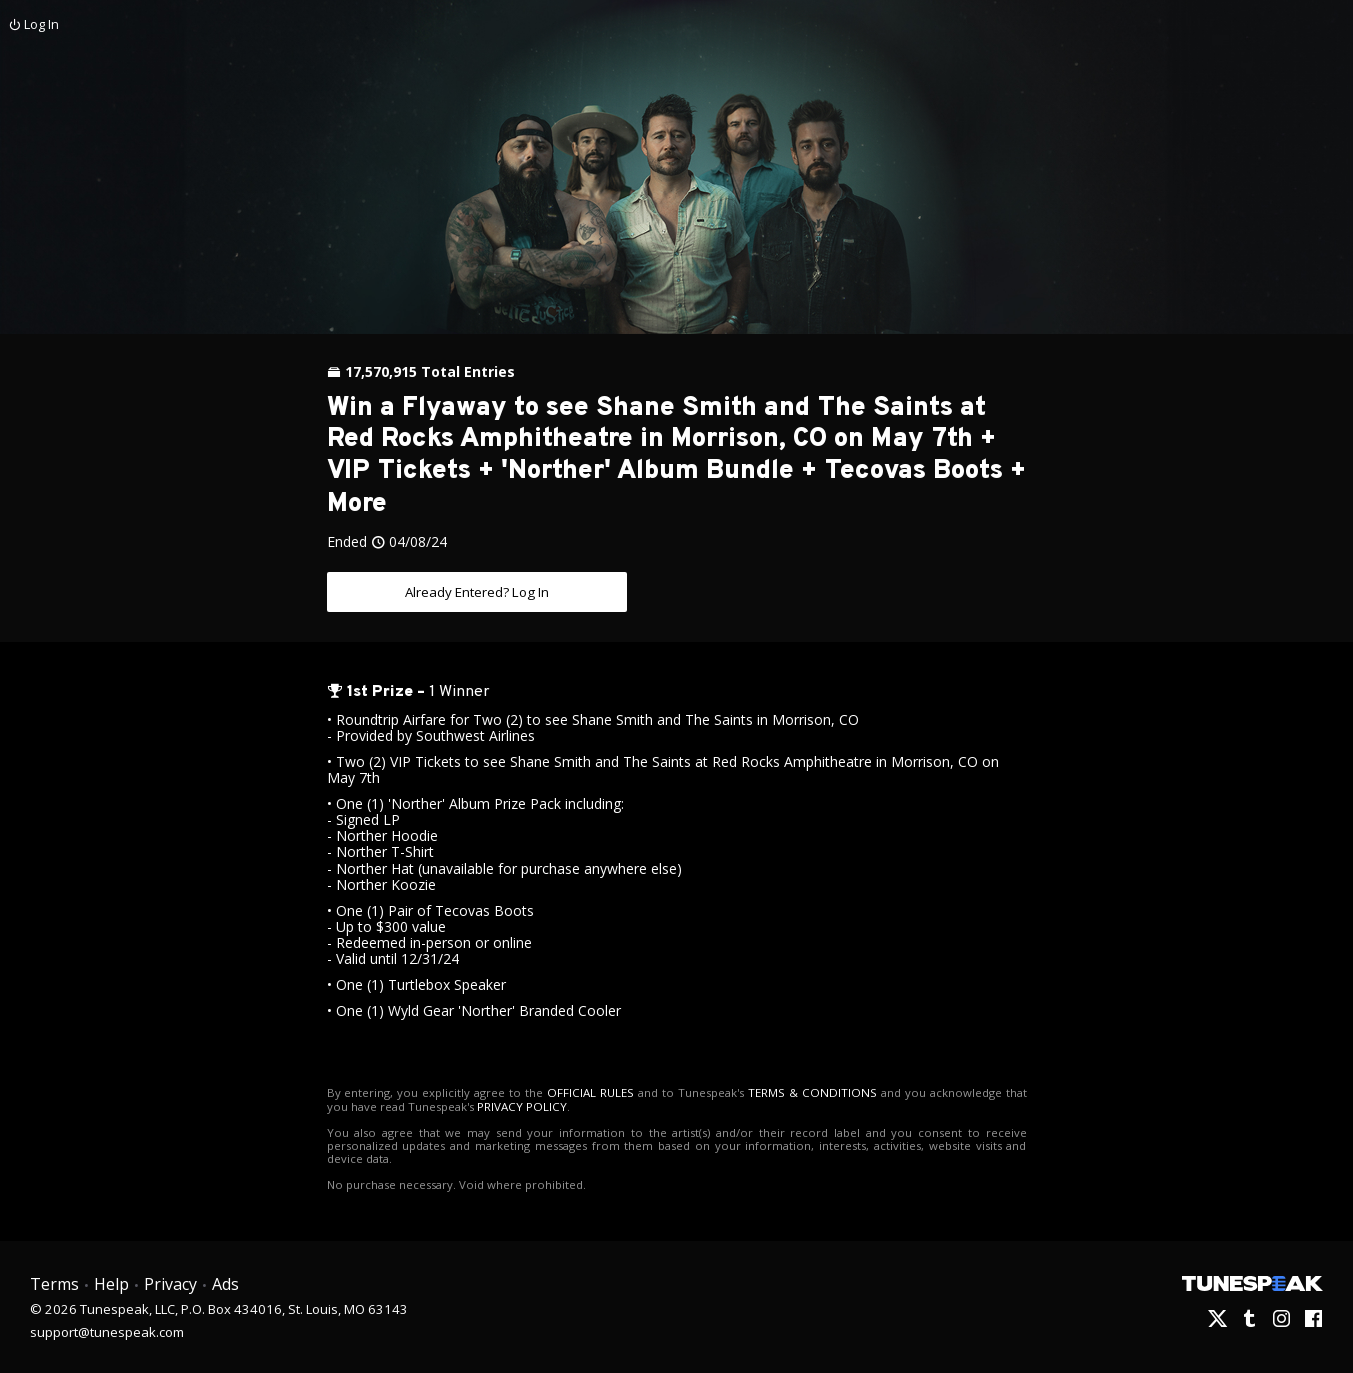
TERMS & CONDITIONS (795, 1092)
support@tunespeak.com (107, 1330)
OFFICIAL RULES (583, 1092)
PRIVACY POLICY (496, 1105)
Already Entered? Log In (477, 591)
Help (110, 1284)
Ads (223, 1284)
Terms (54, 1284)
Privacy (169, 1284)
